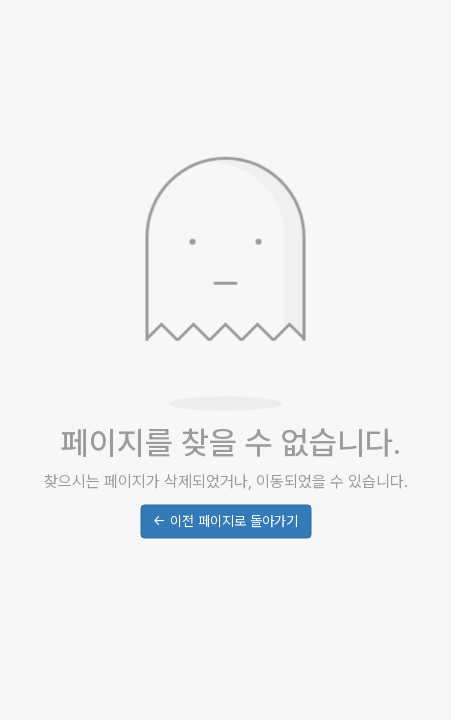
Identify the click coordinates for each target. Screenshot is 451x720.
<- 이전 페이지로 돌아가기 (225, 522)
